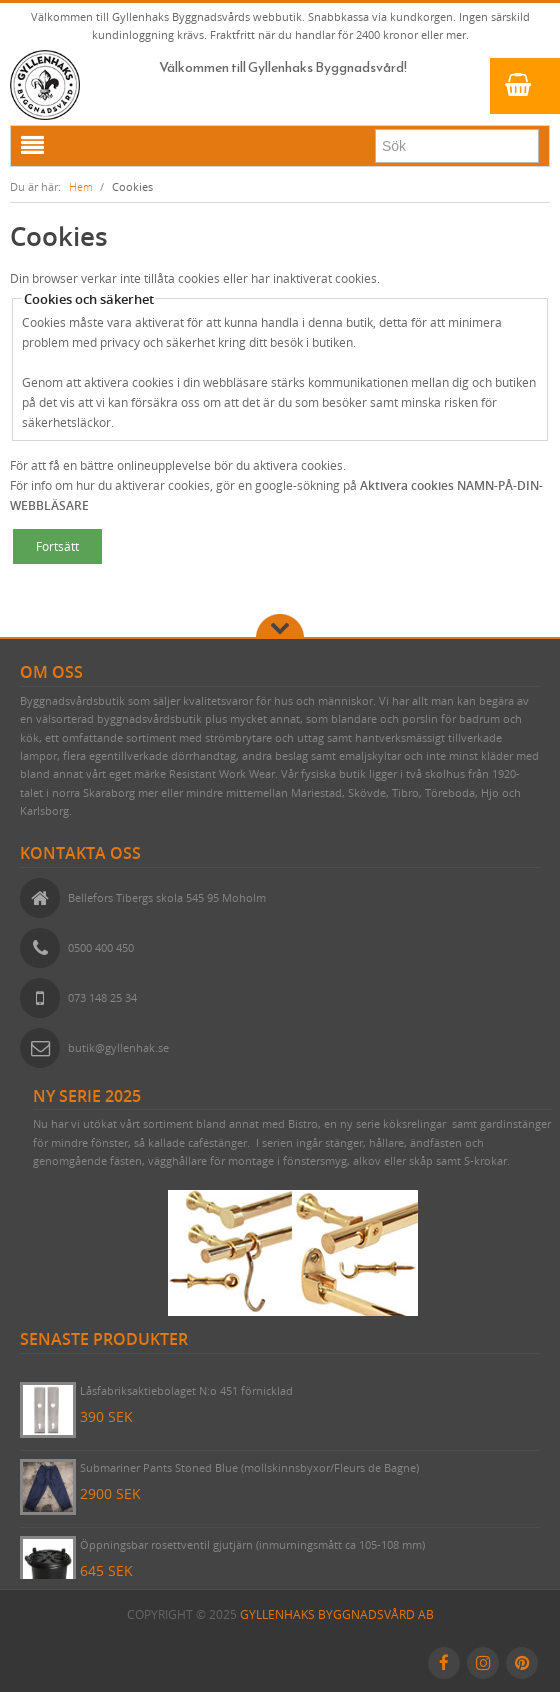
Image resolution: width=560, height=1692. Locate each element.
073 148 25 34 (102, 997)
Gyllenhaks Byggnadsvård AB (337, 1614)
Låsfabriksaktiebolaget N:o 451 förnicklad (186, 1390)
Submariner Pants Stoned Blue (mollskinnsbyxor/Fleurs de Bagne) (249, 1467)
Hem (81, 186)
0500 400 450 (101, 947)
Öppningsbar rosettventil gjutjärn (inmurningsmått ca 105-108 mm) (252, 1544)
